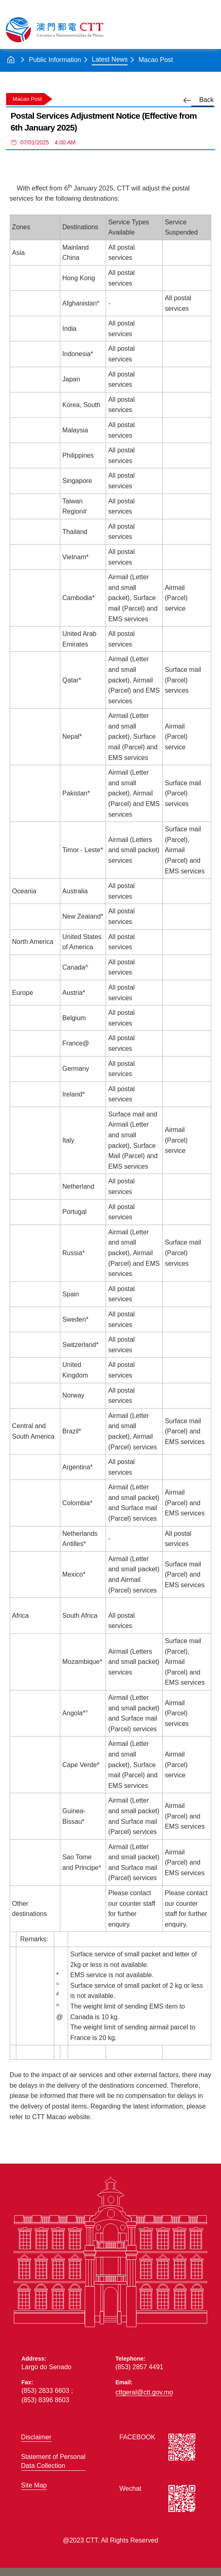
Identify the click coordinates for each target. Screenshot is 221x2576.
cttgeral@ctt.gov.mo (144, 2392)
